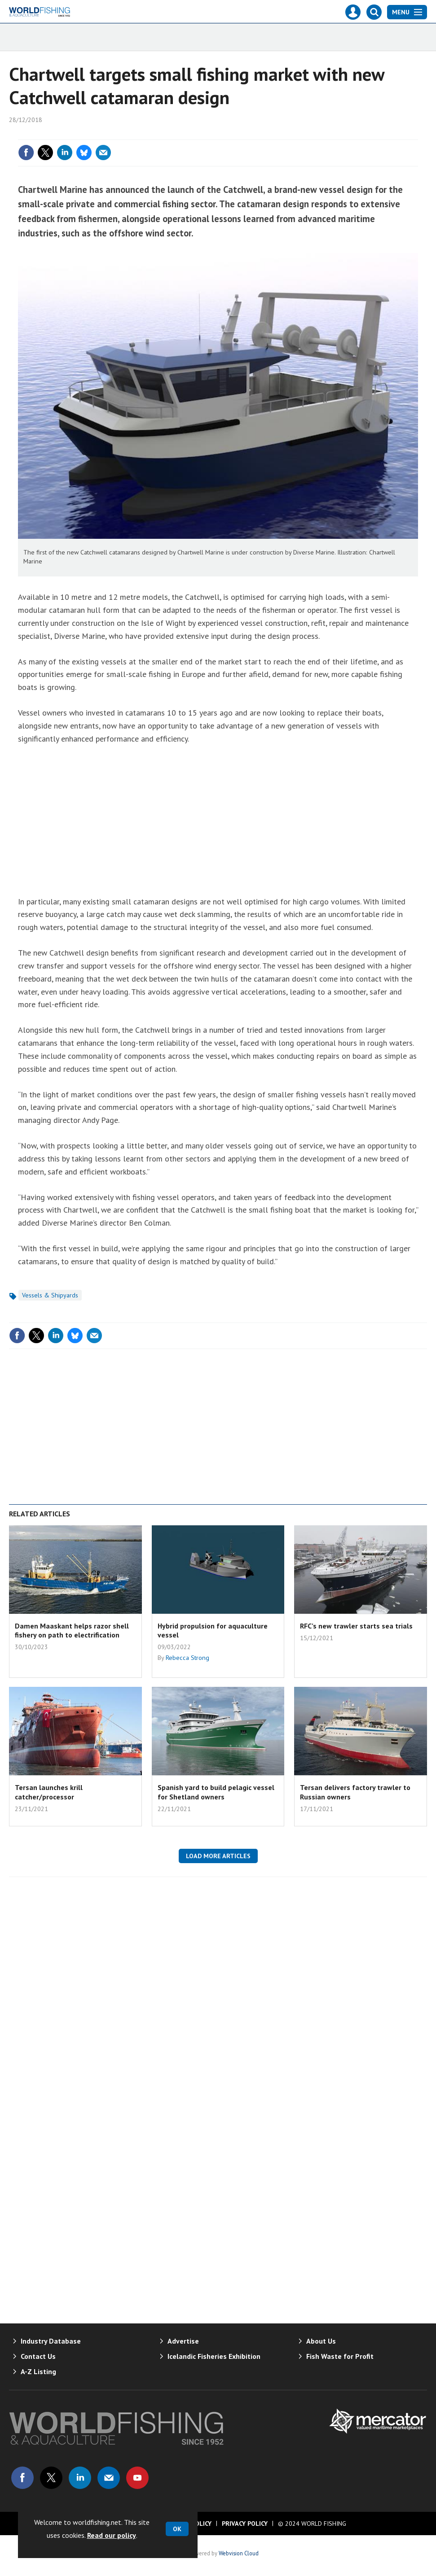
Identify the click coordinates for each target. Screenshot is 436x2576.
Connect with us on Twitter (51, 2477)
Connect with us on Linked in (80, 2477)
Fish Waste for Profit (340, 2356)
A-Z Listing (38, 2371)
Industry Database (51, 2340)
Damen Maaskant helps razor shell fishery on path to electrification (72, 1630)
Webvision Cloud (239, 2553)
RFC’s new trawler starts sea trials (356, 1625)
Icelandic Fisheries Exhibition (213, 2356)
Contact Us (38, 2356)
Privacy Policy (245, 2523)
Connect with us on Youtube (137, 2477)
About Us (321, 2340)
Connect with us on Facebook (22, 2477)
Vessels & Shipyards (50, 1295)
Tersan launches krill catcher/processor (49, 1792)
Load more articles (218, 1856)
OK (177, 2529)
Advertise (183, 2340)
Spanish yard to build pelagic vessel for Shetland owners (216, 1792)
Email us (108, 2477)
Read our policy (111, 2535)
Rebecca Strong (187, 1658)
